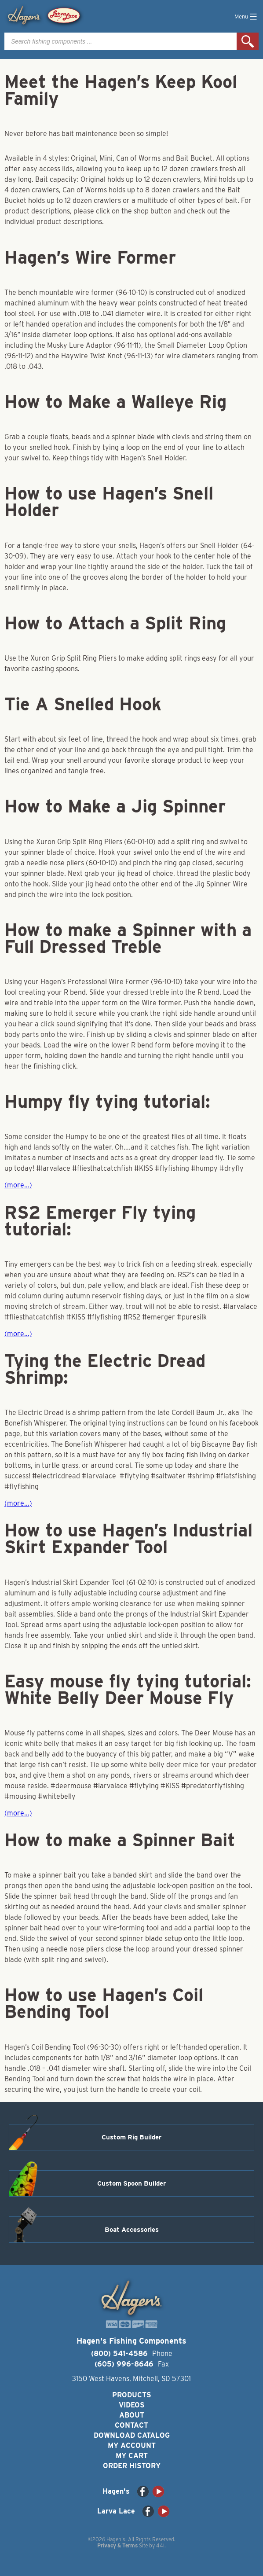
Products (131, 2395)
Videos (132, 2405)
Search (248, 41)
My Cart (132, 2455)
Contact (131, 2425)
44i (160, 2545)
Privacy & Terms (117, 2545)
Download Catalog (132, 2435)
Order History (132, 2466)
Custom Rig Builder (131, 2137)
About (131, 2415)
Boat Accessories (132, 2230)
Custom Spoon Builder (131, 2183)
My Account (132, 2445)
